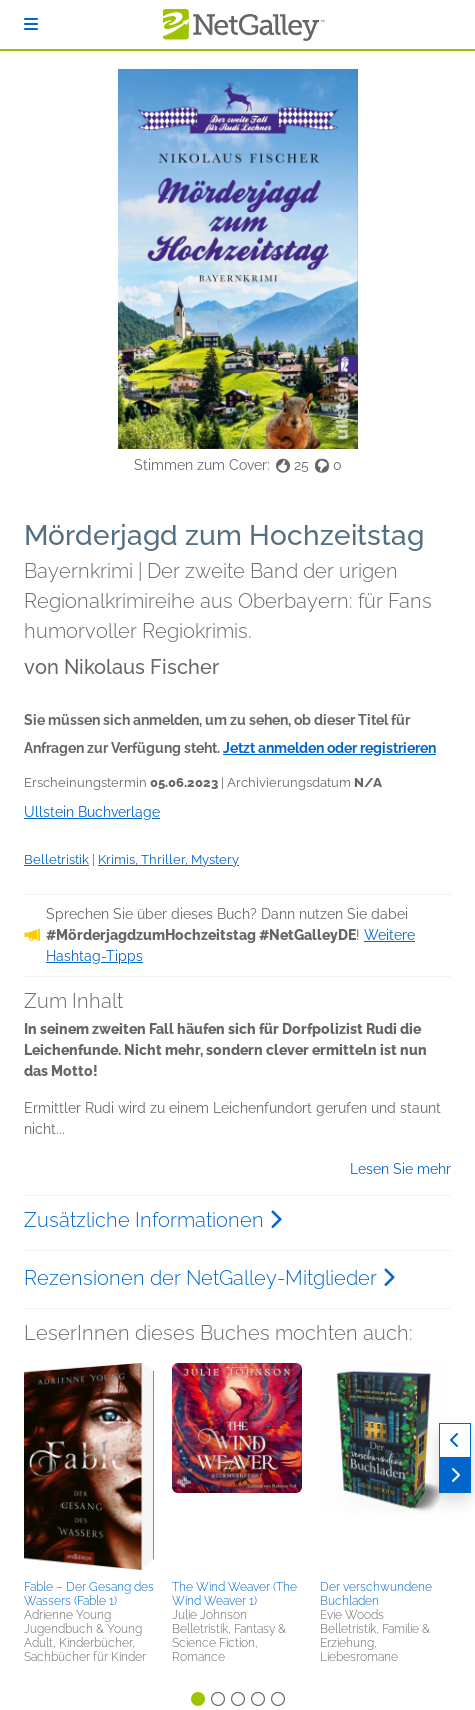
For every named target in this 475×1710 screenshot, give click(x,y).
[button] (89, 1468)
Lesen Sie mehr (400, 1169)
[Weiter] (455, 1475)
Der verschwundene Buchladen (376, 1594)
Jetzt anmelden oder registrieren (329, 748)
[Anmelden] (31, 24)
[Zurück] (455, 1440)
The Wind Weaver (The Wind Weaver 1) (234, 1594)
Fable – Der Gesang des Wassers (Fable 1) (89, 1594)
